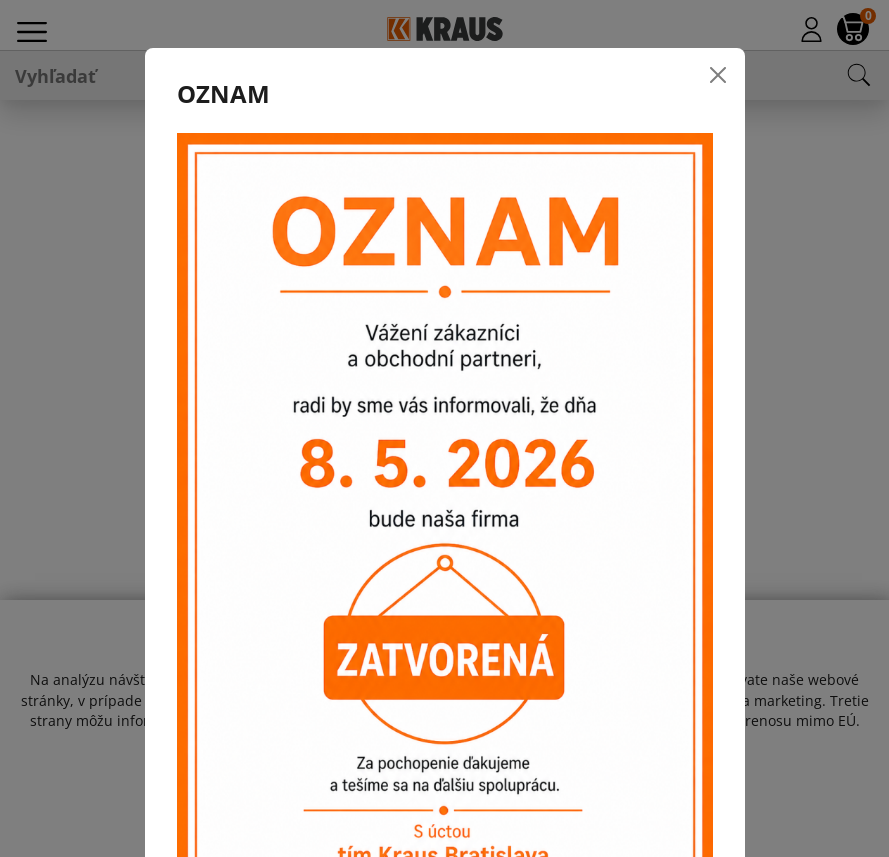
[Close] (718, 75)
